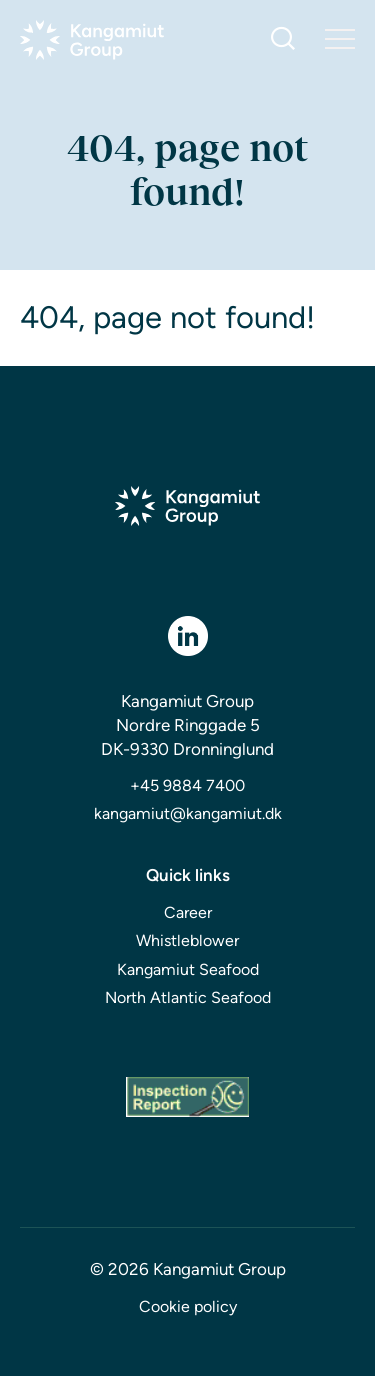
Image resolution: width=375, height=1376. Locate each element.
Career (188, 912)
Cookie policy (188, 1306)
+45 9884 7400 (187, 785)
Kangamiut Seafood (188, 969)
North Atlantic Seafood (188, 997)
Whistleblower (187, 940)
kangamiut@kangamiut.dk (188, 813)
